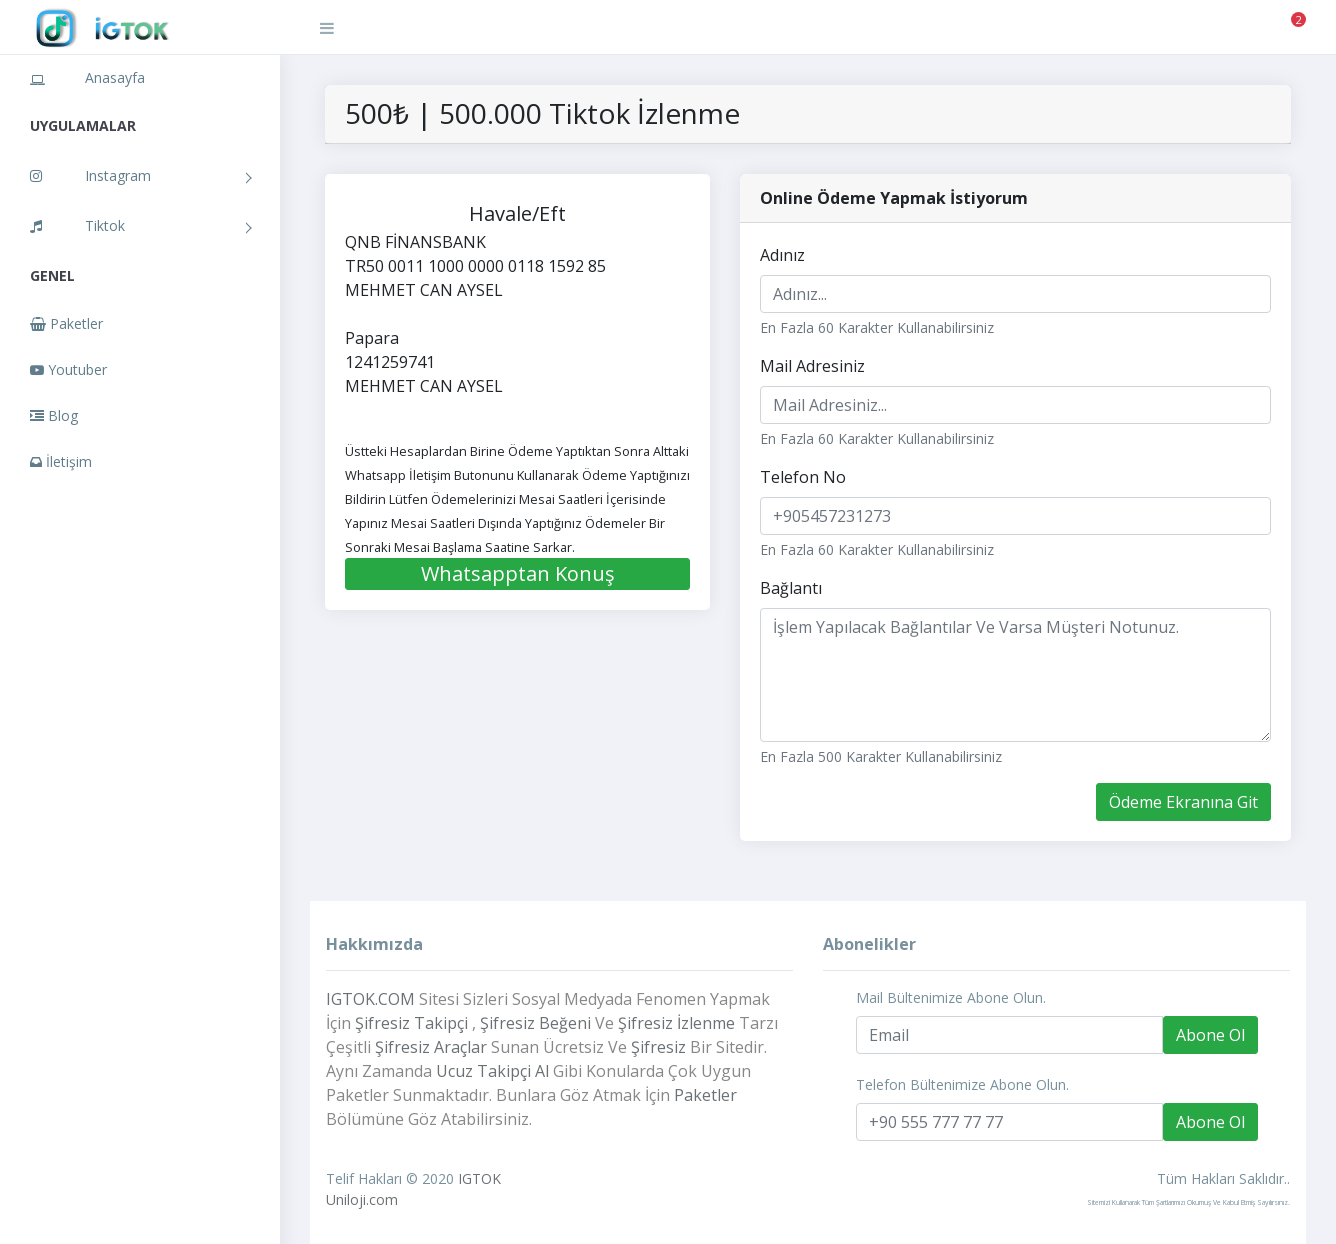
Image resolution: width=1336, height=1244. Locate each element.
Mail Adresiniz (812, 366)
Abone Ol (1210, 1035)
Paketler (66, 323)
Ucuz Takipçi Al (492, 1071)
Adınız (782, 255)
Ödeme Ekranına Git (1183, 802)
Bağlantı (791, 588)
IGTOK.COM (370, 999)
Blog (54, 415)
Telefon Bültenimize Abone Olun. (962, 1084)
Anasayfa (87, 77)
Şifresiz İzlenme (676, 1023)
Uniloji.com (362, 1199)
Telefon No (803, 477)
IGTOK (479, 1178)
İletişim (61, 461)
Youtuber (68, 369)
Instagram (90, 175)
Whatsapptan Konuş (518, 573)
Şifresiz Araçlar (431, 1047)
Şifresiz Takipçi (411, 1023)
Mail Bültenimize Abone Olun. (951, 997)
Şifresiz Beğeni (535, 1023)
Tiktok (77, 225)
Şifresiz (658, 1047)
